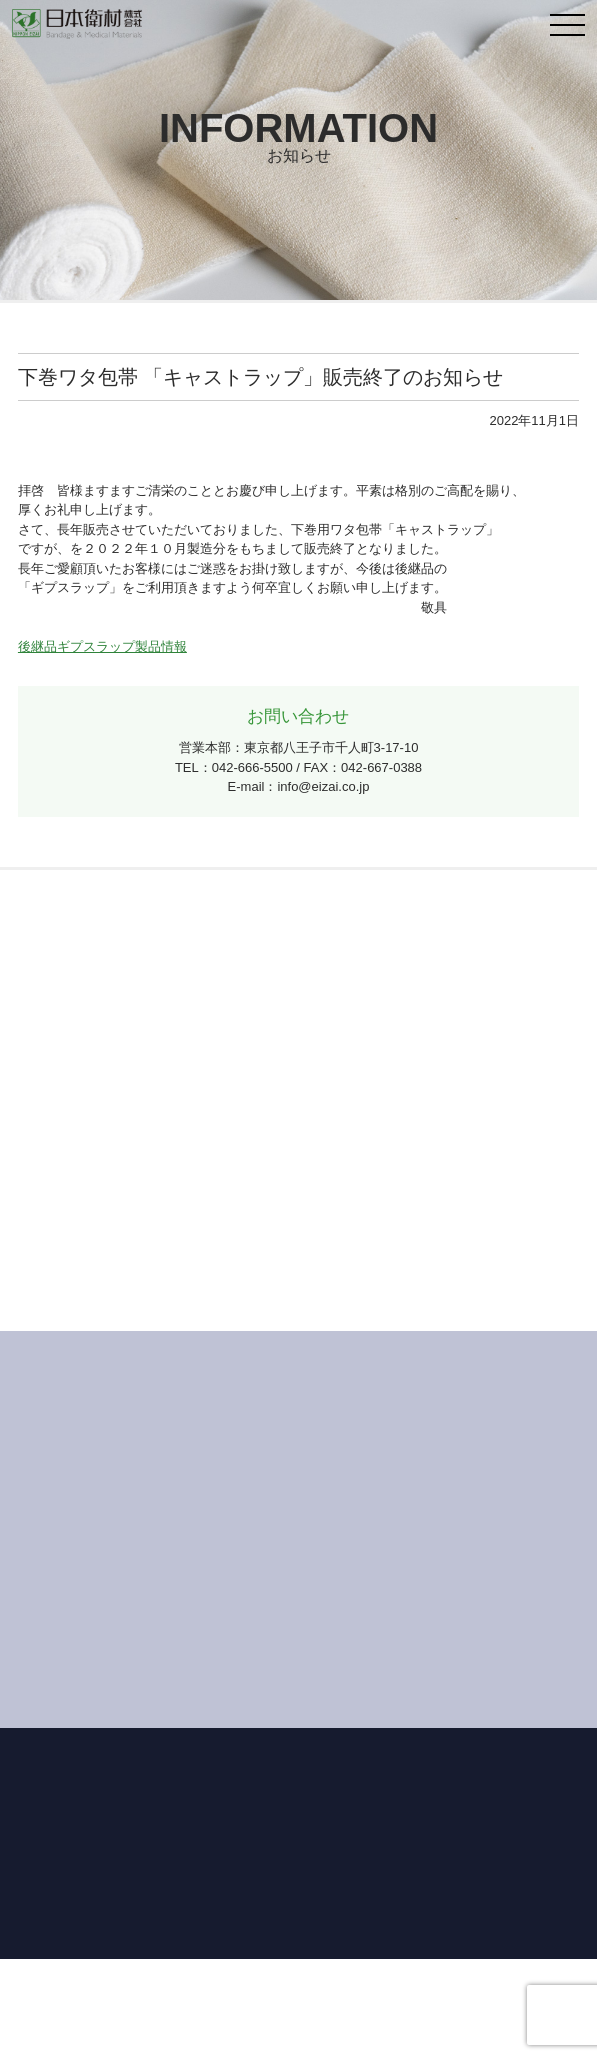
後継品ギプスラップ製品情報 (102, 646)
